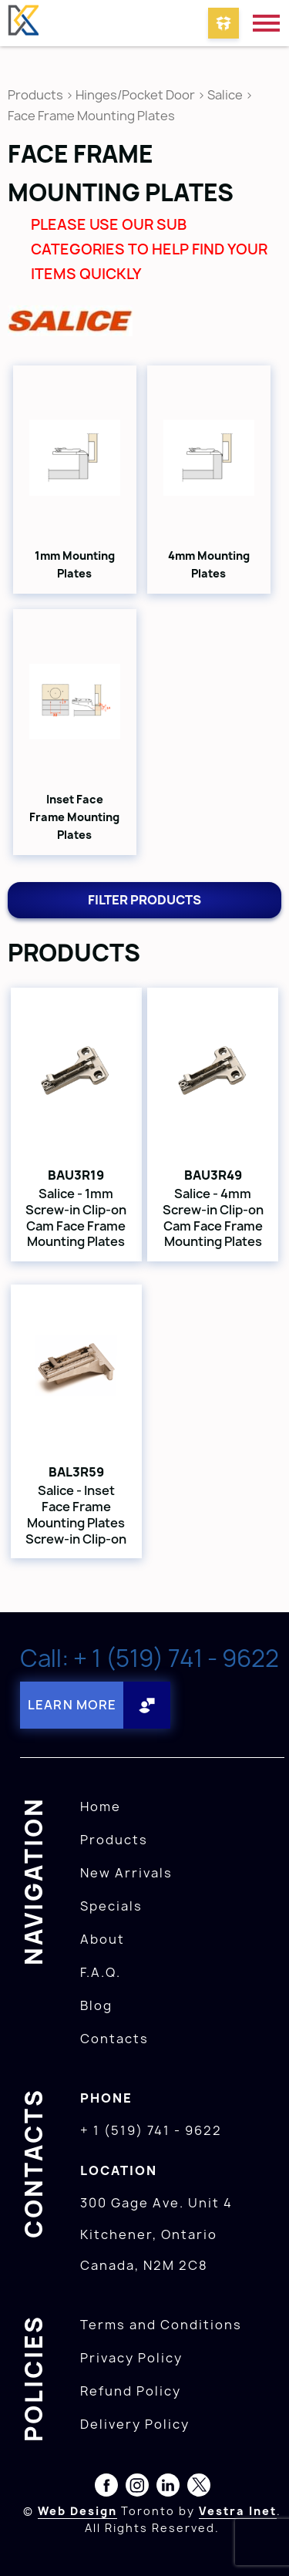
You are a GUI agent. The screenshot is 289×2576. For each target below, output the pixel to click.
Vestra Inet (238, 2511)
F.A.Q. (100, 1972)
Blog (96, 2005)
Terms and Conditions (161, 2324)
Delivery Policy (135, 2424)
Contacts (114, 2038)
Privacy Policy (131, 2357)
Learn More (72, 1704)
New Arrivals (126, 1872)
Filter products (144, 899)
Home (100, 1806)
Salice (226, 94)
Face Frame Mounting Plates (91, 115)
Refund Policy (130, 2390)
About (102, 1939)
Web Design (77, 2511)
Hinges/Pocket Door (135, 94)
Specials (111, 1905)
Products (35, 94)
